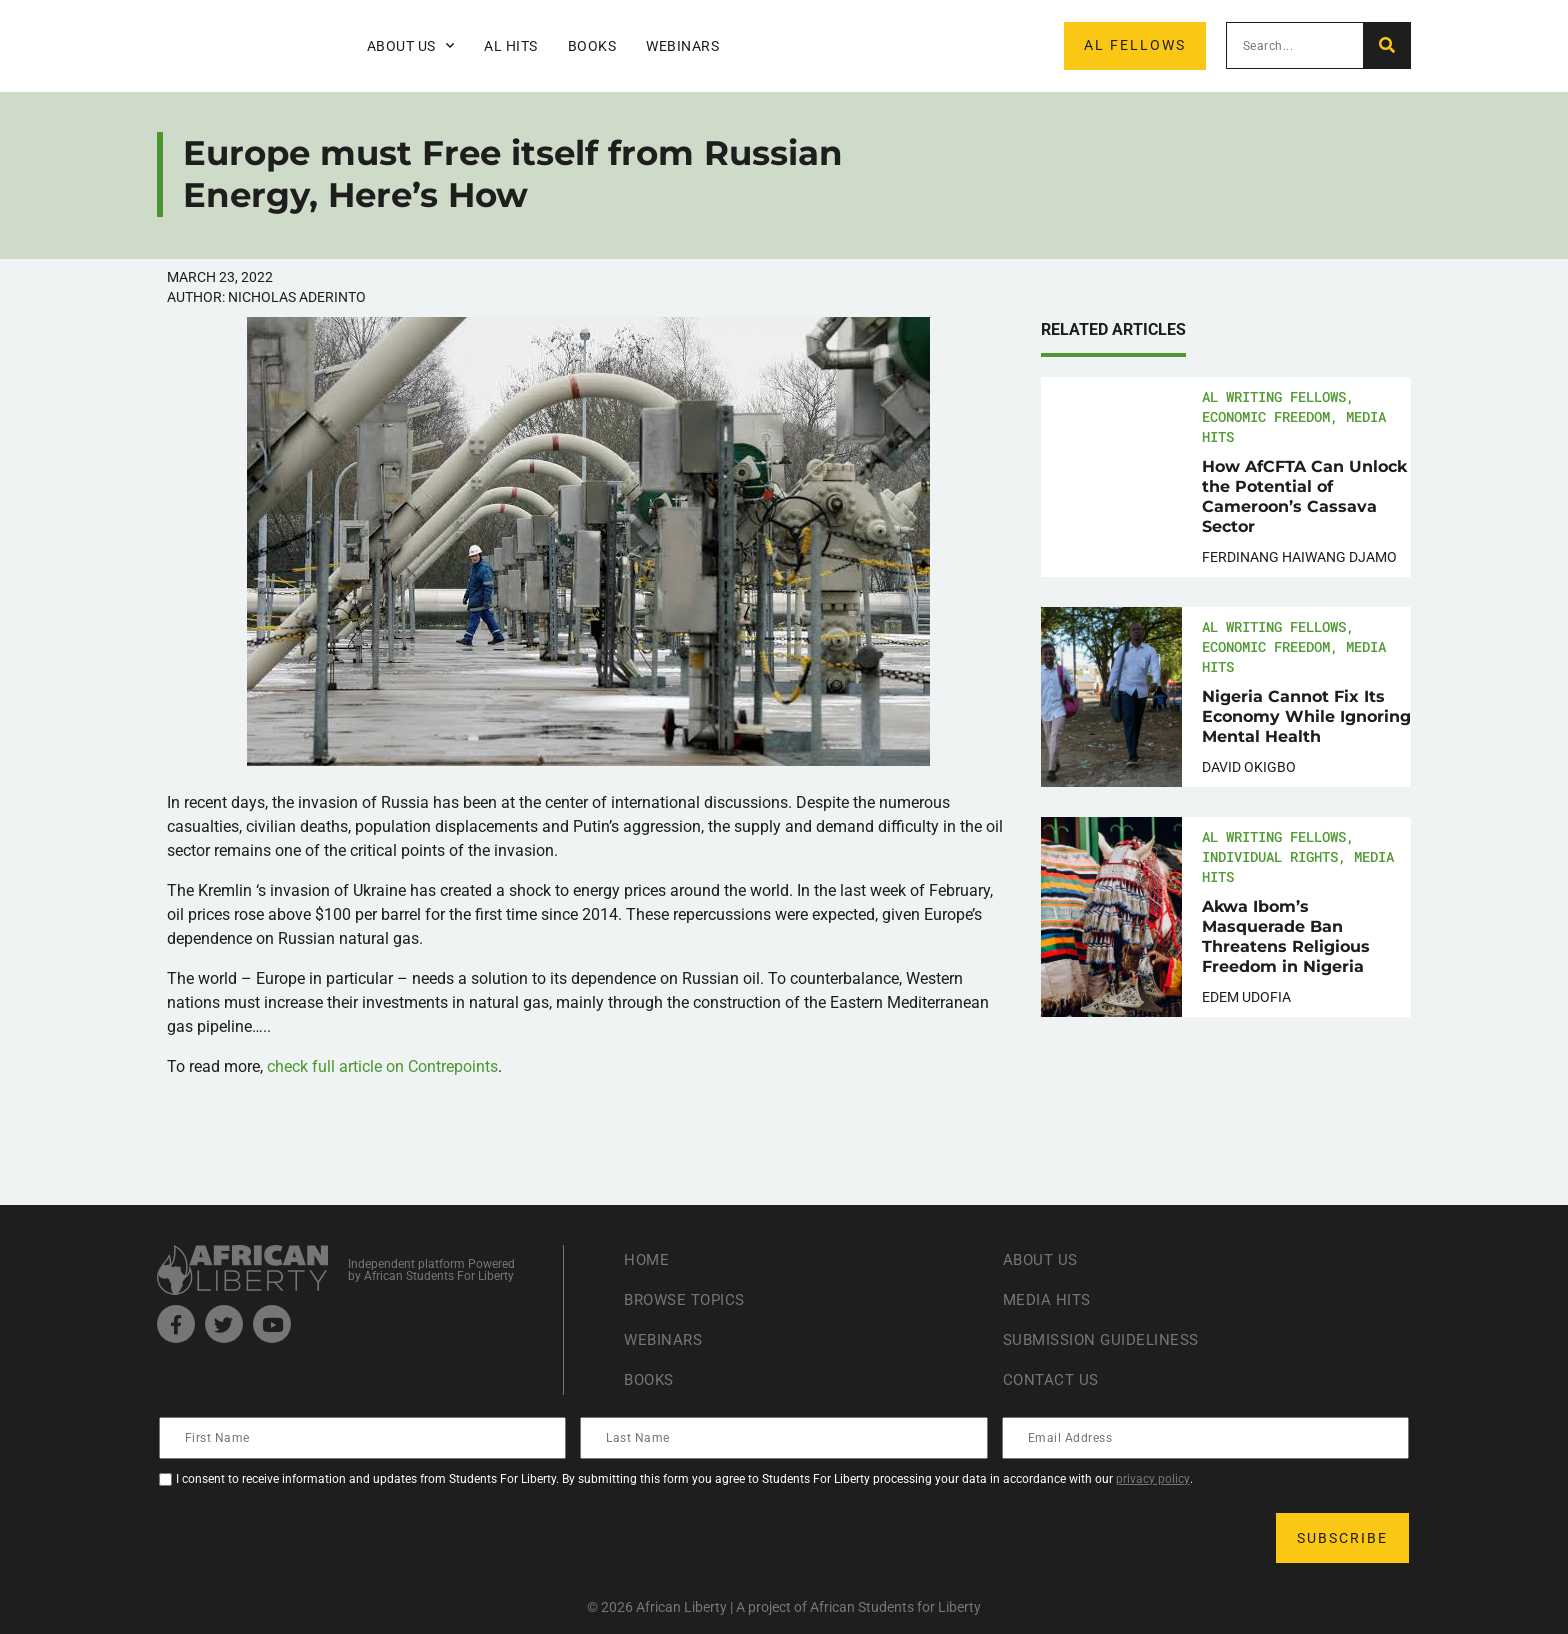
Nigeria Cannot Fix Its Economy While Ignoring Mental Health (1306, 716)
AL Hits (511, 46)
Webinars (682, 46)
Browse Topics (689, 1299)
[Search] (1386, 45)
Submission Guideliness (1106, 1339)
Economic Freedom (1266, 416)
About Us (411, 46)
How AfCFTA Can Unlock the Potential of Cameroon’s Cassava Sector (1304, 496)
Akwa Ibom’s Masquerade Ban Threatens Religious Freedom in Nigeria (1286, 936)
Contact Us (1053, 1379)
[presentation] (313, 1538)
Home (647, 1259)
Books (592, 46)
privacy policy (1153, 1479)
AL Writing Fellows (1274, 396)
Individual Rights (1270, 856)
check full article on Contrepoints (382, 1066)
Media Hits (1049, 1299)
